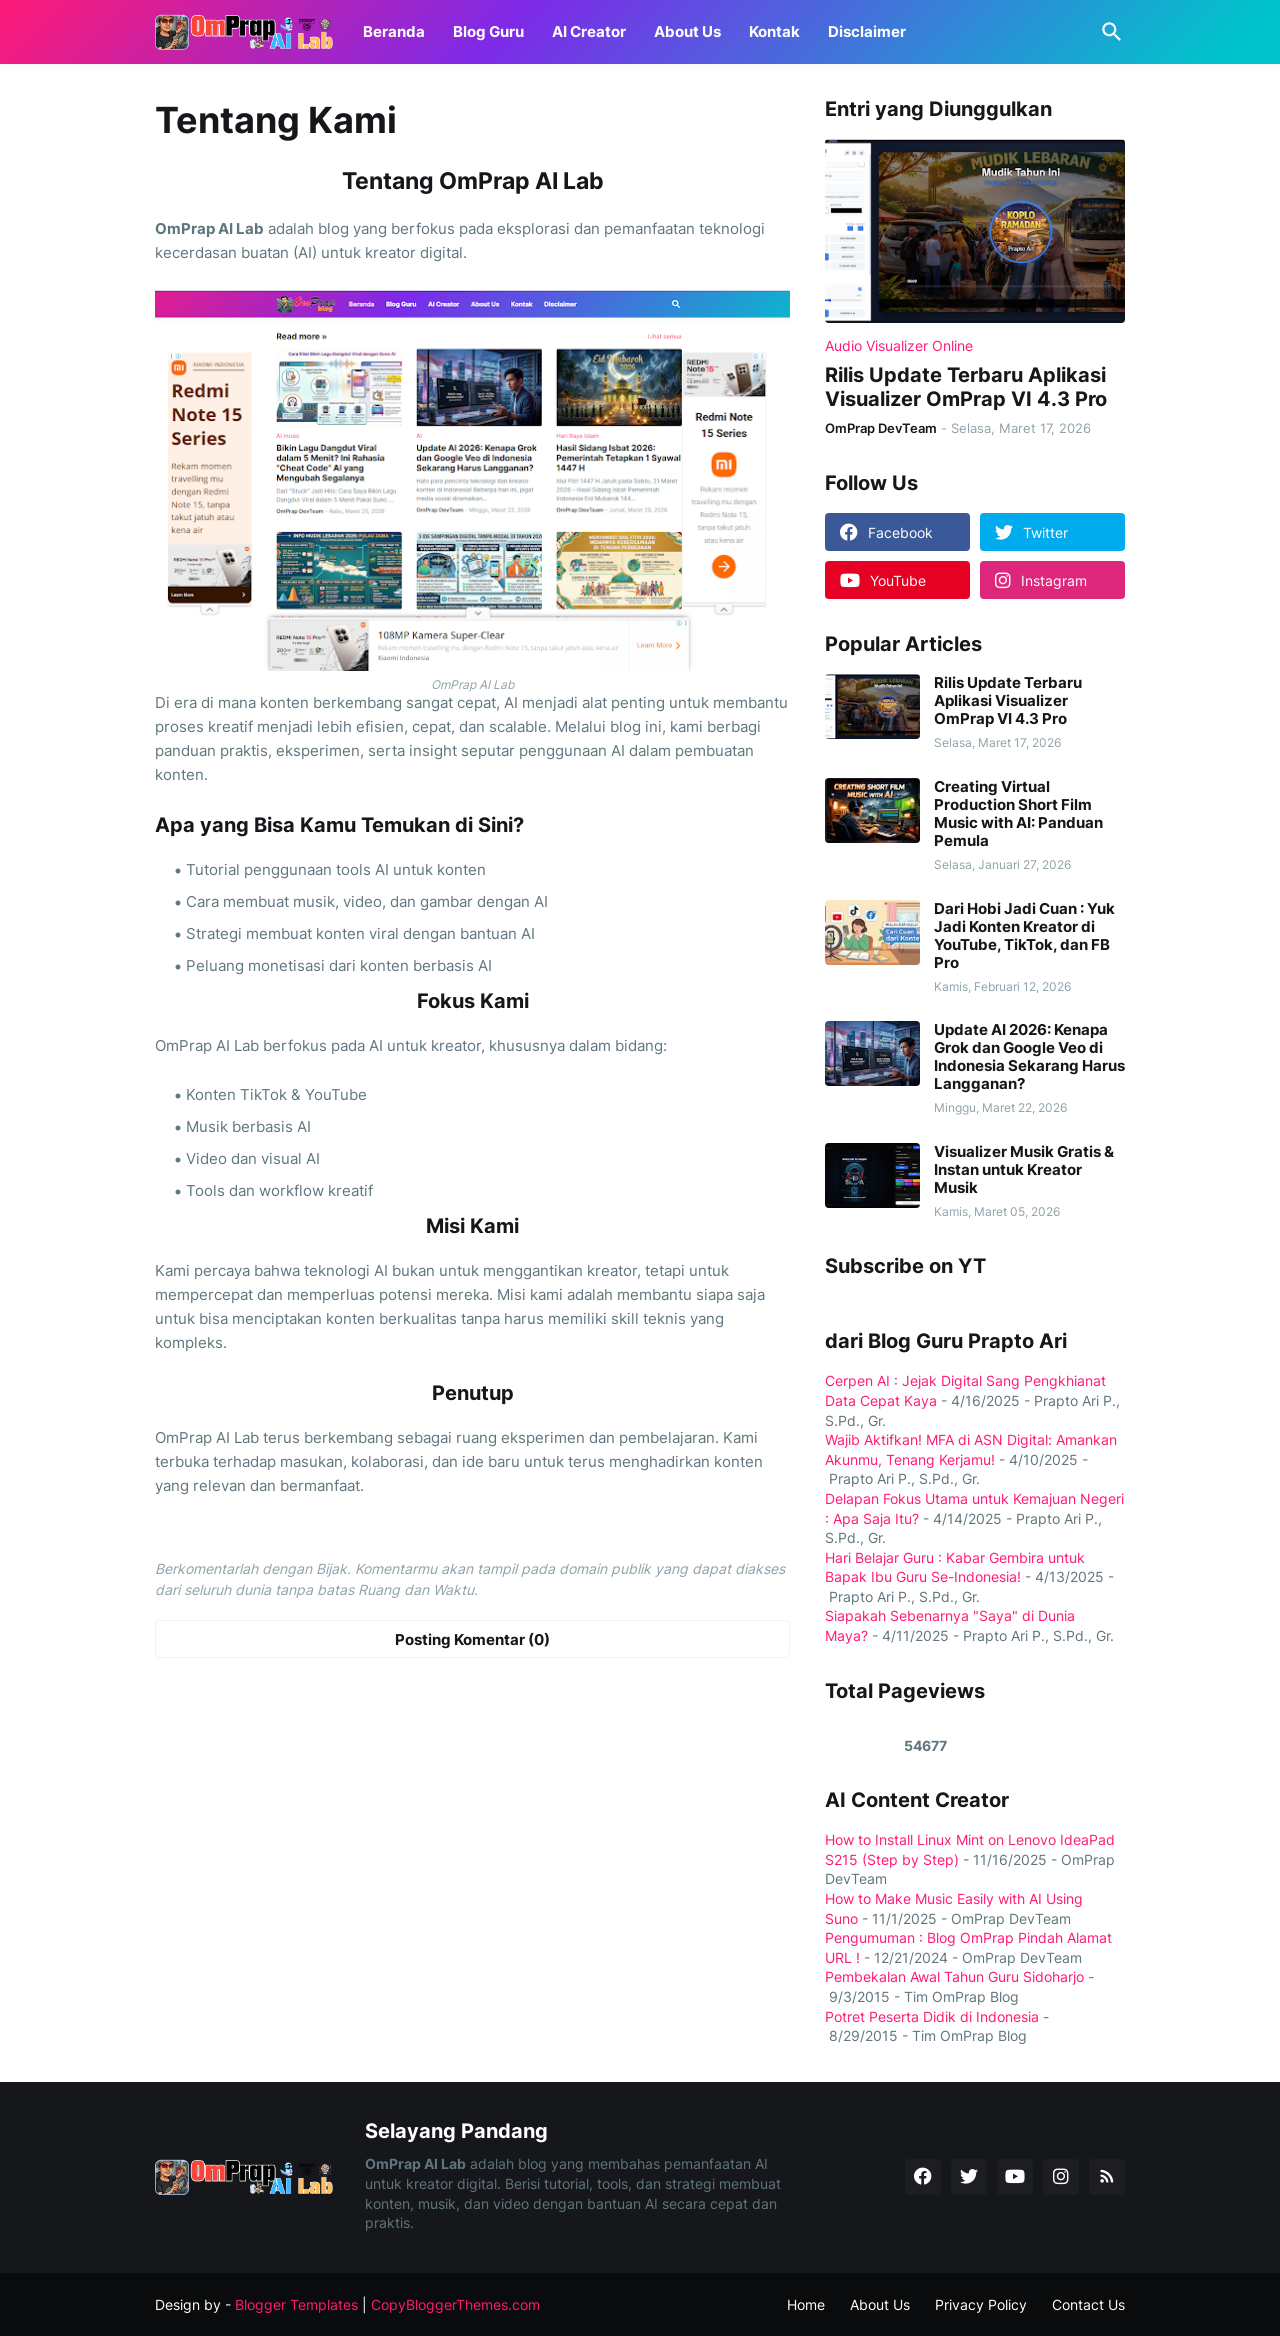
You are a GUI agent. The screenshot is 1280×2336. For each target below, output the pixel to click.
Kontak (774, 31)
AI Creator (589, 31)
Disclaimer (867, 31)
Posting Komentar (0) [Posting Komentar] (472, 1639)
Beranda (394, 31)
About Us (687, 31)
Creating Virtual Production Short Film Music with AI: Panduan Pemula (1018, 814)
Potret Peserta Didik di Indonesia (932, 2016)
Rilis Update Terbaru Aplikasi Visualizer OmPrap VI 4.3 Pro (966, 387)
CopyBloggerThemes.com (455, 2304)
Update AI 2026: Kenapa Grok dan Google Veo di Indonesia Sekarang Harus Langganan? (1029, 1057)
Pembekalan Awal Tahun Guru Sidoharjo (954, 1976)
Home (806, 2304)
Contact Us (1088, 2304)
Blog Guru (488, 31)
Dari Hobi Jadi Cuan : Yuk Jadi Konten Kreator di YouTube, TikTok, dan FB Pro (1024, 936)
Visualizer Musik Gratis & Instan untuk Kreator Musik (1024, 1170)
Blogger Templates (296, 2304)
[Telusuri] (1108, 32)
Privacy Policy (981, 2304)
